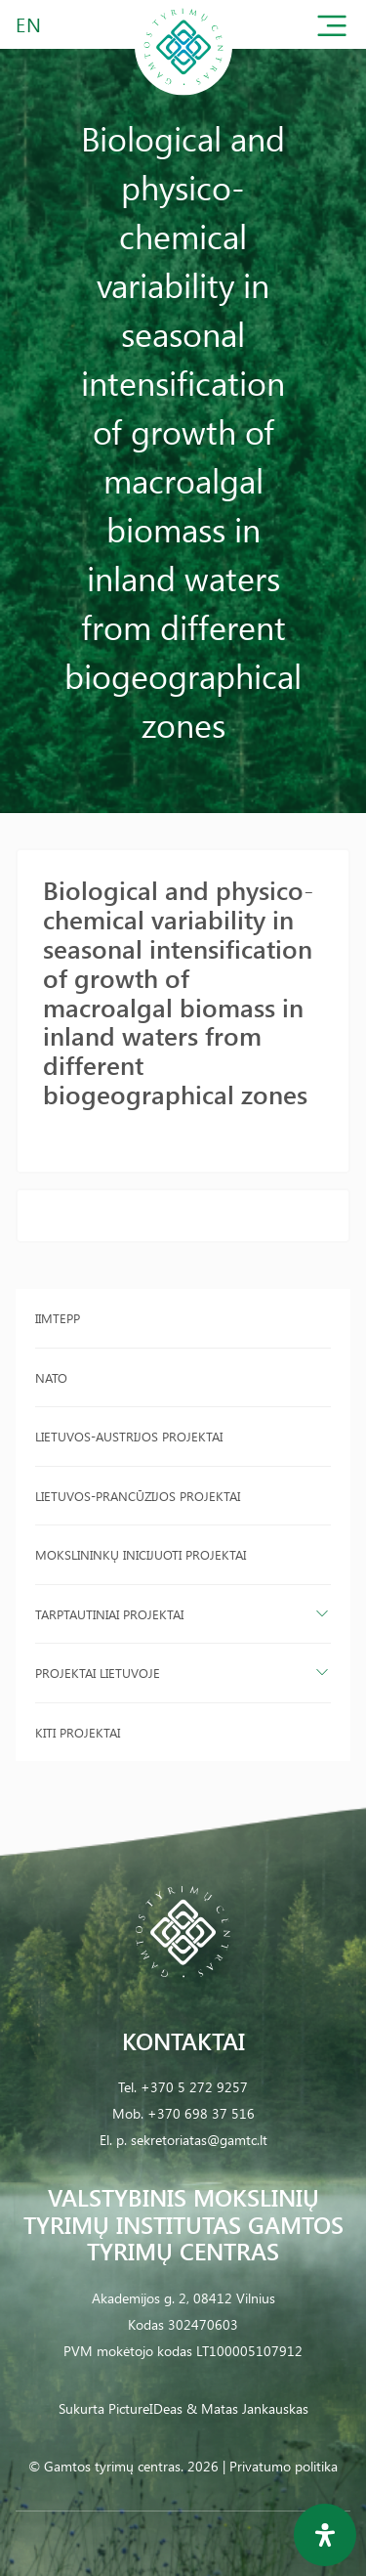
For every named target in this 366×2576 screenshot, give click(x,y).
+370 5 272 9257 (194, 2087)
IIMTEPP (57, 1317)
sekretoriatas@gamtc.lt (199, 2139)
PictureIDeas (145, 2408)
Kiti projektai (77, 1732)
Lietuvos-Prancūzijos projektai (137, 1495)
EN (29, 24)
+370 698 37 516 (201, 2113)
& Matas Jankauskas (247, 2408)
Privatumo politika (283, 2466)
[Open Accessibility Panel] (325, 2535)
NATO (51, 1377)
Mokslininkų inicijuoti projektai (140, 1554)
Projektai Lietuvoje (97, 1672)
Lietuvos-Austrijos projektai (129, 1436)
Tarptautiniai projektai (109, 1614)
